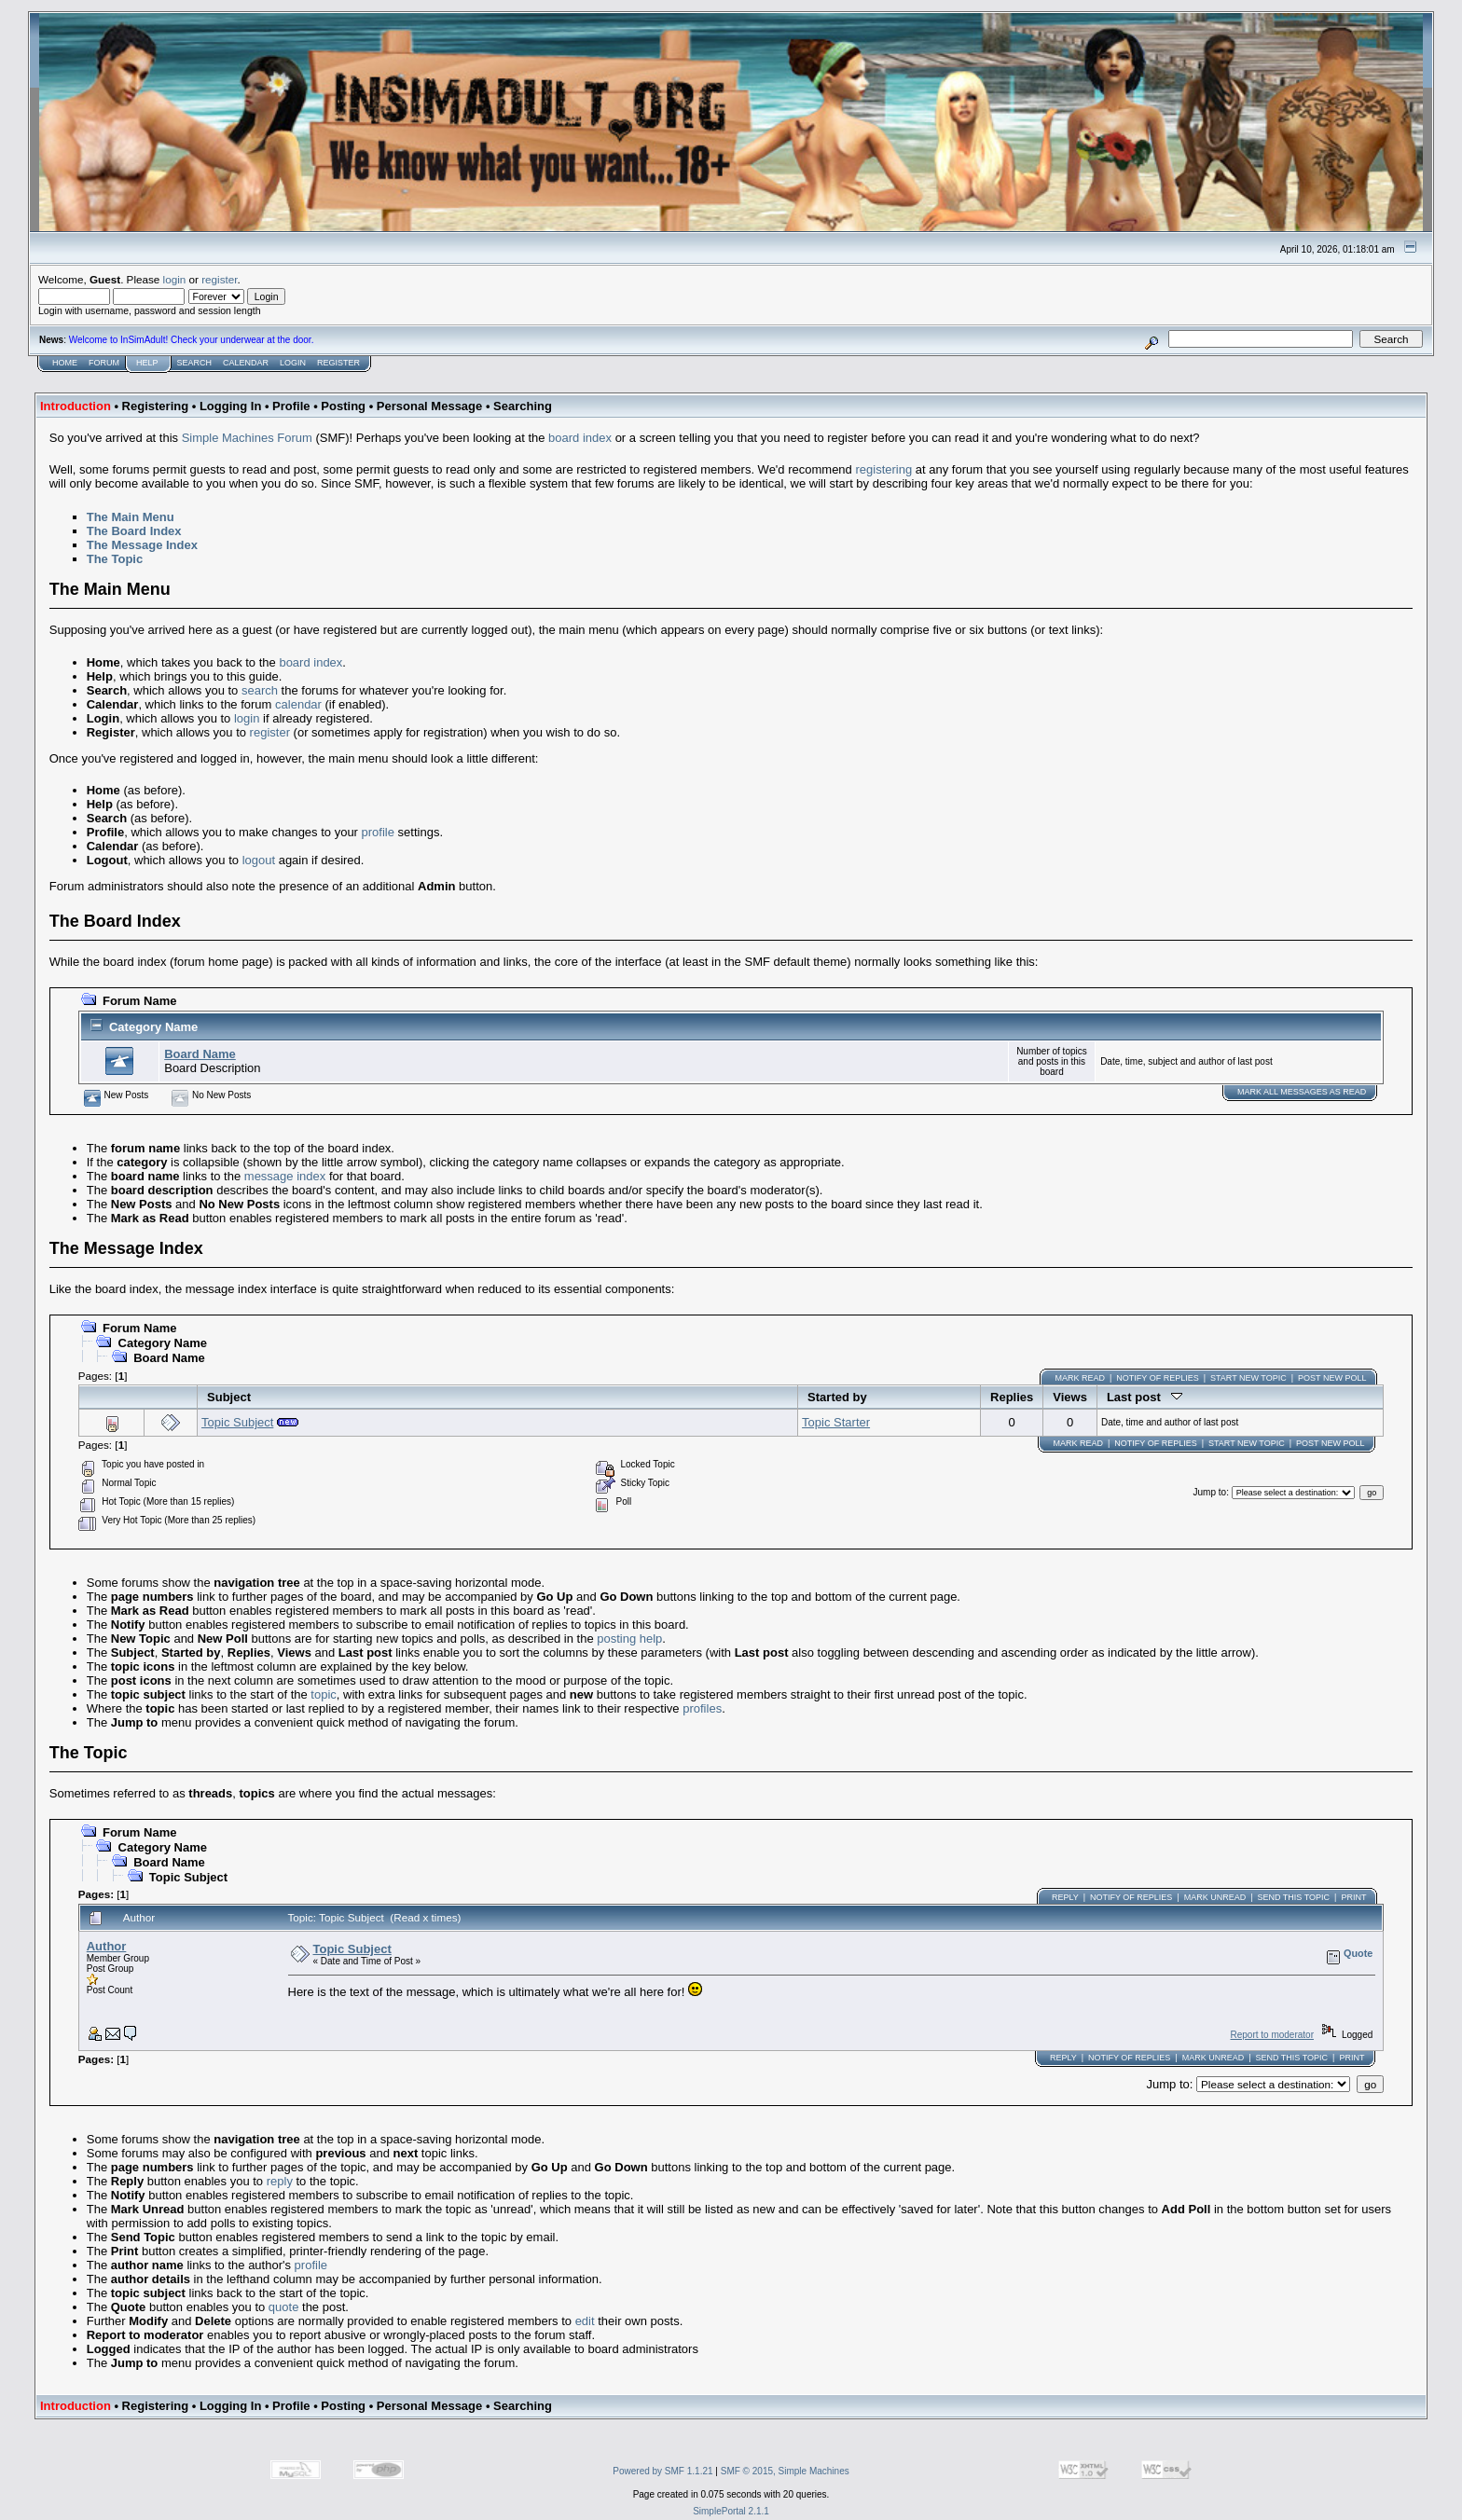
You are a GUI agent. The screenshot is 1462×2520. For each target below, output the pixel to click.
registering (883, 469)
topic (323, 1694)
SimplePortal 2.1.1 (731, 2511)
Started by (837, 1397)
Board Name (200, 1054)
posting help (629, 1639)
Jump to (1210, 1492)
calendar (298, 704)
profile (378, 832)
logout (258, 860)
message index (284, 1176)
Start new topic (1248, 1378)
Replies (1011, 1397)
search (259, 690)
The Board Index (134, 531)
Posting (343, 406)
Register (338, 362)
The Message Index (142, 545)
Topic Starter (836, 1422)
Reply (1065, 1897)
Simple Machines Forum (247, 438)
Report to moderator (1272, 2035)
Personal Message (429, 406)
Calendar (246, 362)
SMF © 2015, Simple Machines (785, 2471)
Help (147, 362)
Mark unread (1215, 1897)
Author (107, 1946)
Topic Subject (237, 1422)
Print (1353, 1897)
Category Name (153, 1027)
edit (585, 2321)
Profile (291, 406)
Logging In (230, 406)
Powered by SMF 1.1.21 (662, 2471)
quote (284, 2307)
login (174, 279)
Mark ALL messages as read (1301, 1091)
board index (580, 438)
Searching (522, 406)
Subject (229, 1397)
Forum (104, 362)
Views (1070, 1397)
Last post (1144, 1397)
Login (293, 362)
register (219, 279)
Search (195, 362)
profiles (702, 1708)
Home (64, 362)
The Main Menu (130, 517)
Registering (155, 406)
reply (280, 2181)
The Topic (115, 559)
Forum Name (139, 1001)
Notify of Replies (1157, 1378)
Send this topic (1294, 1897)
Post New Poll (1332, 1378)
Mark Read (1080, 1378)
